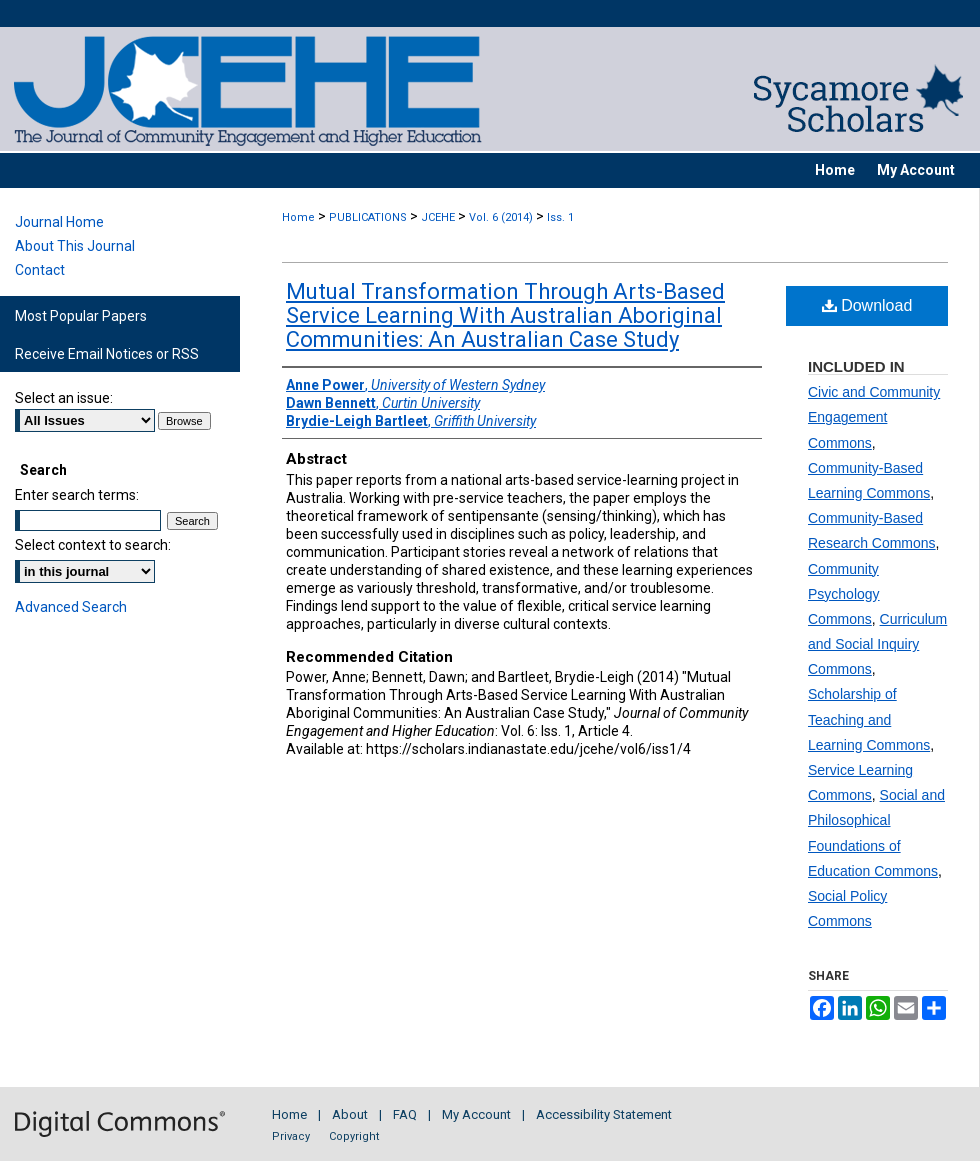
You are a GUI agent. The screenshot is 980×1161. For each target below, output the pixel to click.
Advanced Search (71, 607)
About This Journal (75, 246)
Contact (40, 270)
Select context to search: (93, 545)
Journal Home (59, 222)
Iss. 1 (560, 217)
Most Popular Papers (81, 316)
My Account (476, 1114)
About (350, 1114)
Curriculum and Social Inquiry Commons (877, 644)
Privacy (291, 1136)
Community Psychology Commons (844, 594)
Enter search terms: (77, 495)
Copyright (354, 1136)
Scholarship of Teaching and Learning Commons (869, 719)
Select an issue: (64, 398)
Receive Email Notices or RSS (107, 354)
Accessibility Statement (604, 1114)
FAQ (405, 1114)
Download (867, 305)
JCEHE (438, 217)
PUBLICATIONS (368, 217)
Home (298, 217)
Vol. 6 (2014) (501, 217)
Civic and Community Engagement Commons (874, 417)
